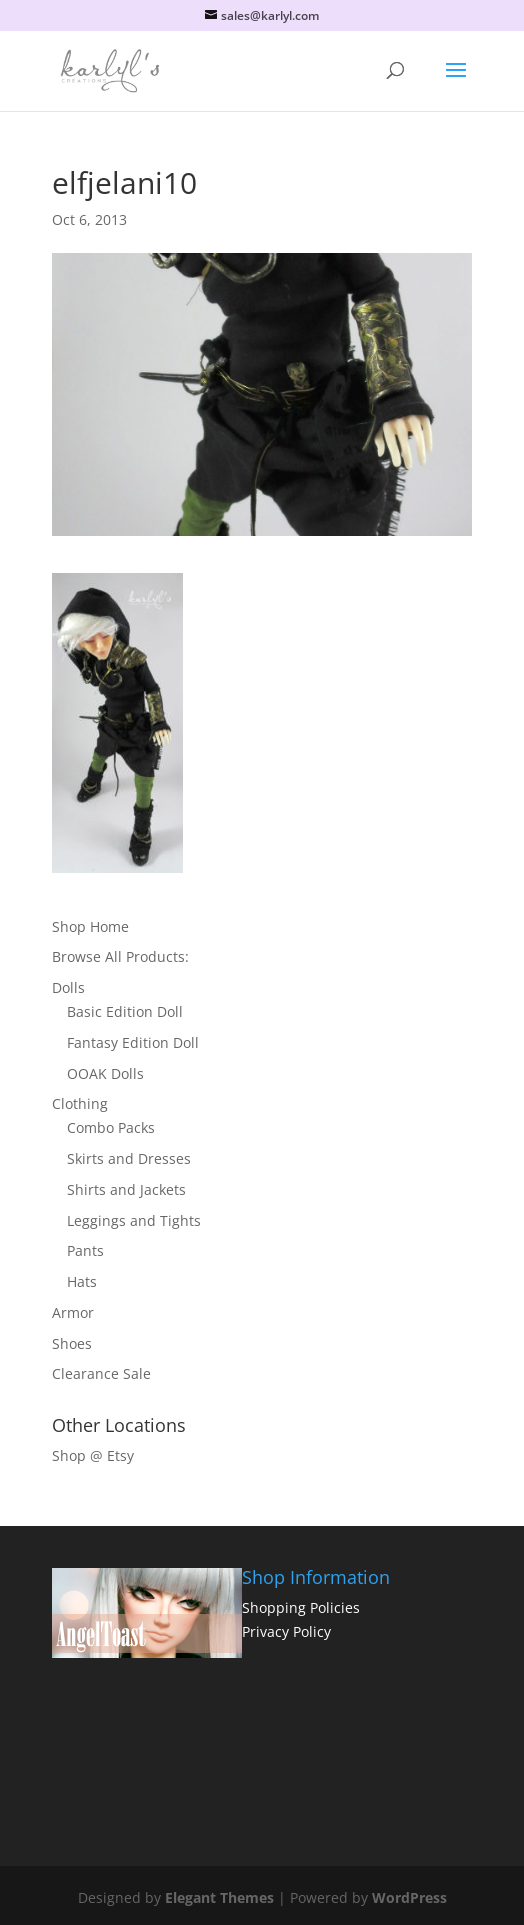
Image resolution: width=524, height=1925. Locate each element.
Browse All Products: (120, 956)
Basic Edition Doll (125, 1011)
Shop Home (90, 926)
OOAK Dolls (105, 1073)
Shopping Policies (301, 1607)
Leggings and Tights (134, 1220)
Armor (73, 1312)
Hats (82, 1281)
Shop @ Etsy (93, 1455)
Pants (85, 1250)
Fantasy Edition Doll (133, 1042)
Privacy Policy (286, 1631)
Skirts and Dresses (129, 1158)
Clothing (80, 1103)
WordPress (409, 1897)
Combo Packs (111, 1127)
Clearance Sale (101, 1373)
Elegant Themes (219, 1897)
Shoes (72, 1343)
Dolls (68, 987)
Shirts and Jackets (126, 1189)
